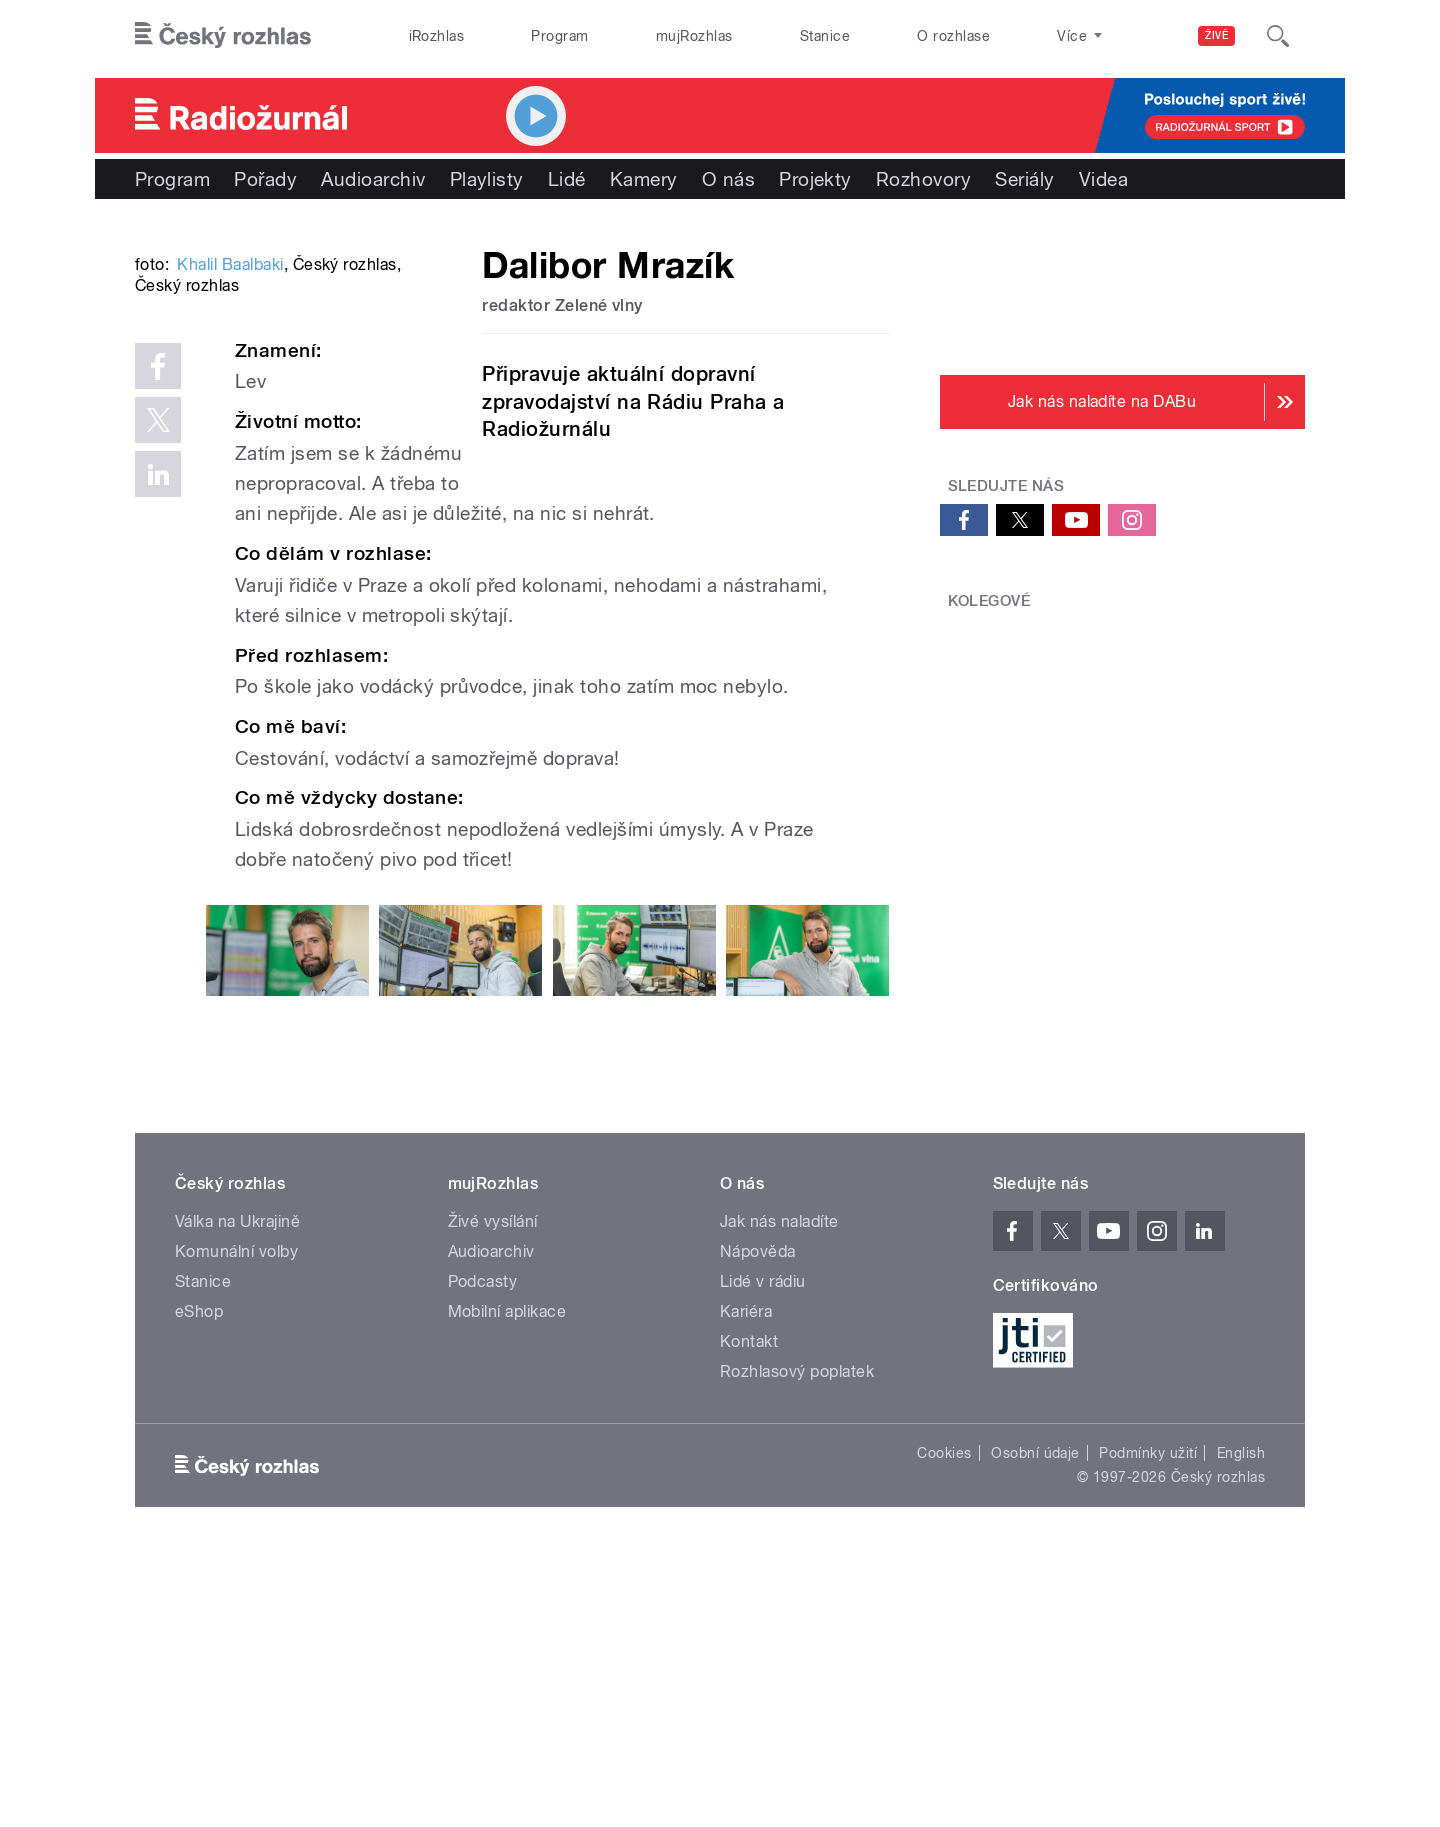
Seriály (1024, 179)
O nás (728, 179)
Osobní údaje (1035, 1725)
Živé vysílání (493, 1493)
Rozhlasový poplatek (797, 1643)
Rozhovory (923, 179)
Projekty (815, 179)
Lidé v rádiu (763, 1553)
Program (559, 36)
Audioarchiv (373, 179)
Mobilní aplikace (507, 1583)
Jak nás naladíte (779, 1493)
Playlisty (487, 179)
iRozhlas (437, 36)
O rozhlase (953, 36)
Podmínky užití (1148, 1725)
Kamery (644, 179)
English (1241, 1725)
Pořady (265, 179)
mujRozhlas (694, 36)
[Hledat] (1278, 36)
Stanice (825, 36)
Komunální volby (236, 1523)
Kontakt (749, 1613)
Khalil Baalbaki (230, 566)
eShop (199, 1583)
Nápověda (758, 1523)
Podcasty (483, 1553)
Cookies (944, 1725)
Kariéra (746, 1583)
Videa (1103, 179)
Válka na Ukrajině (237, 1493)
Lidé (567, 179)
